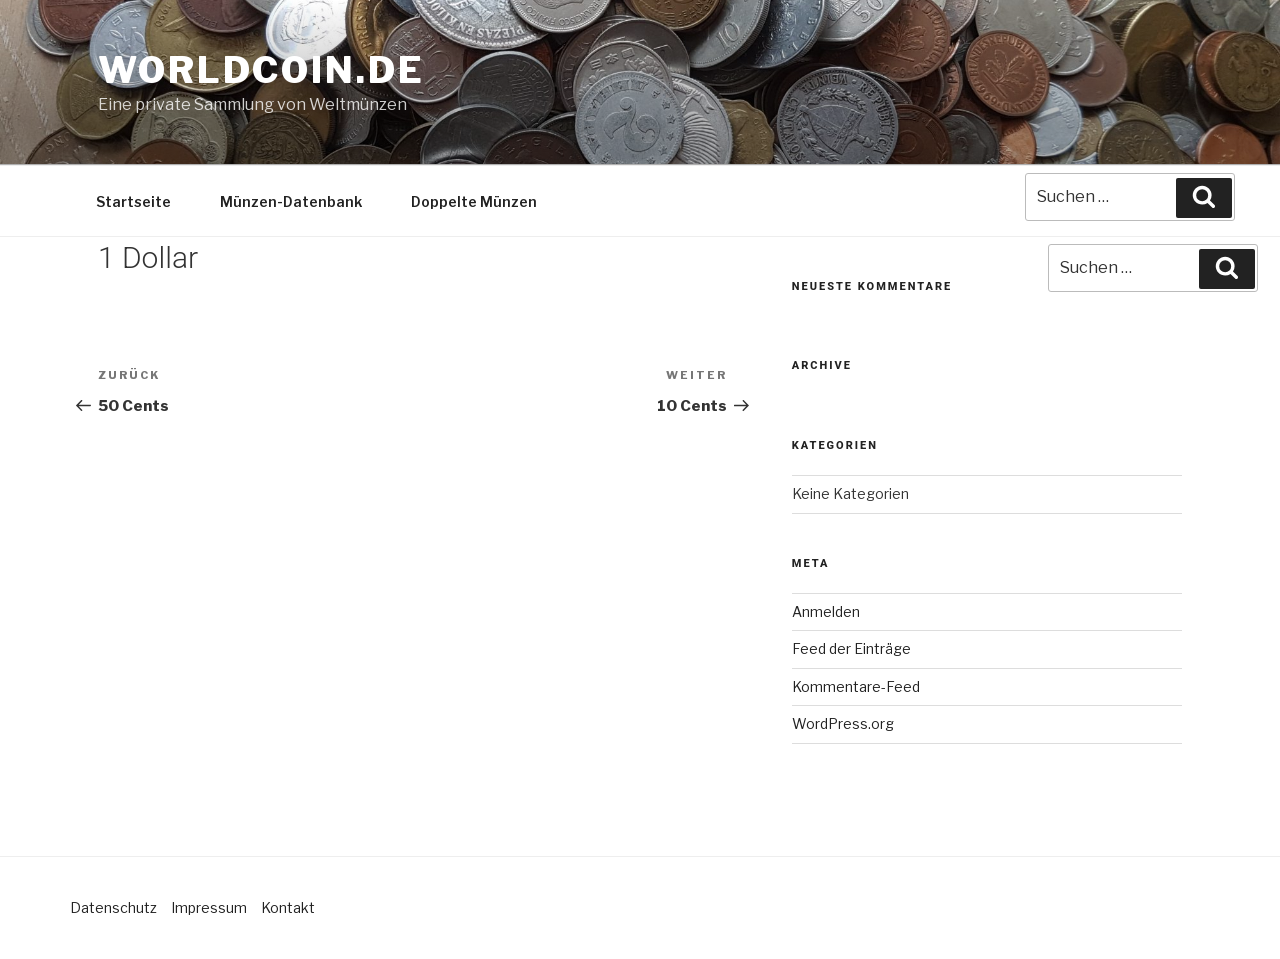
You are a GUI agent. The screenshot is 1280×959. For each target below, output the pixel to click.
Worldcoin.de (261, 70)
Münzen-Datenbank (291, 201)
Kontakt (288, 907)
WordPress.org (843, 723)
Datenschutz (113, 907)
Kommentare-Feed (856, 686)
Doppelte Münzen (474, 201)
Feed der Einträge (851, 648)
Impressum (209, 907)
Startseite (133, 201)
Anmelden (826, 611)
